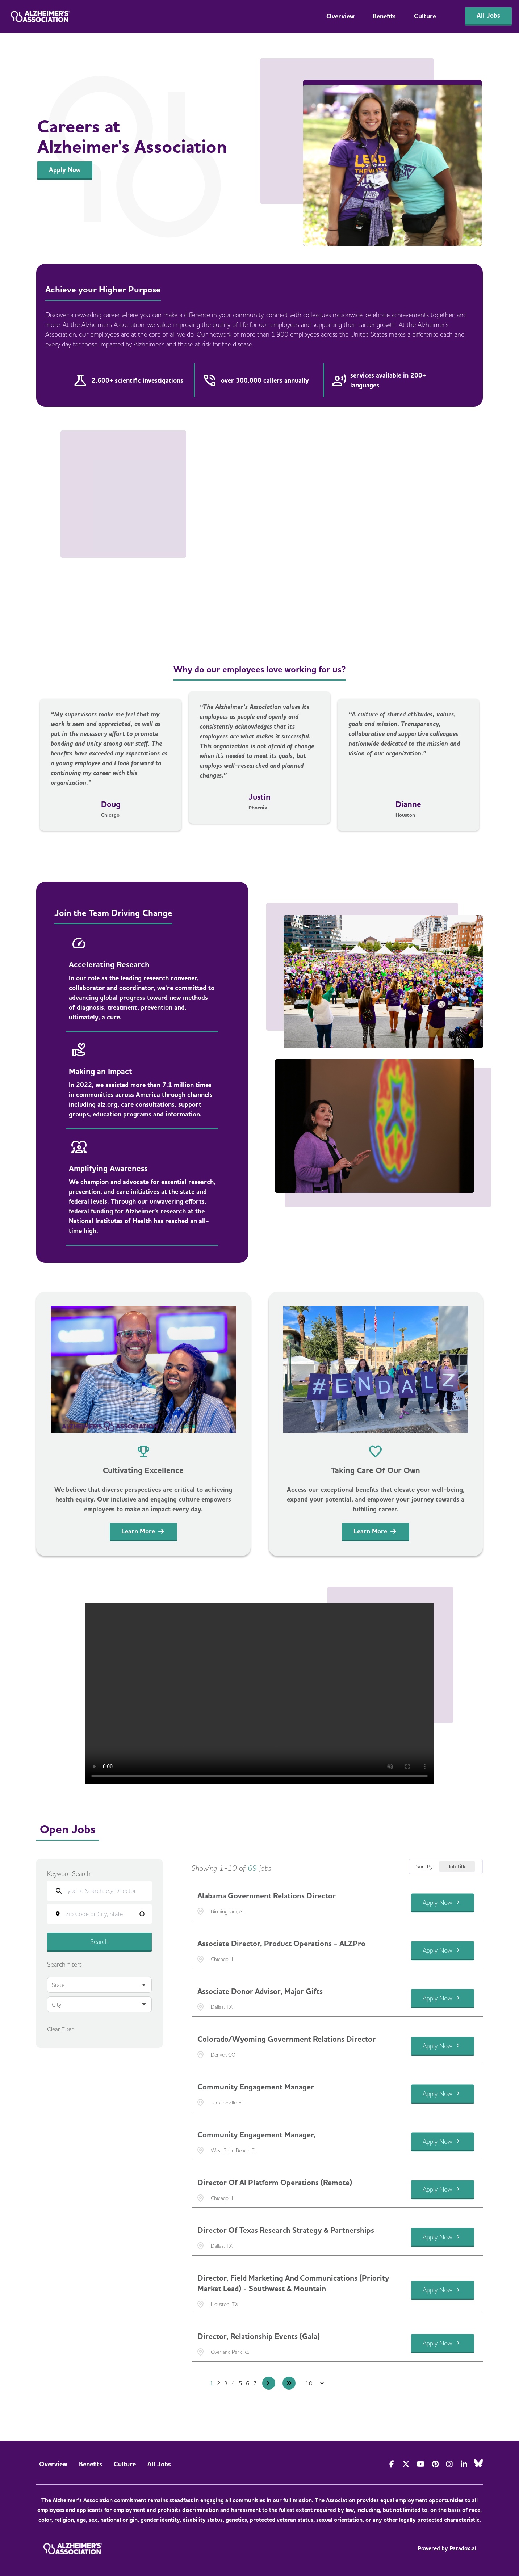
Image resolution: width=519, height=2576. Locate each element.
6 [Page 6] (248, 2383)
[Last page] (289, 2383)
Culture (425, 16)
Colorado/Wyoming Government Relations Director (286, 2039)
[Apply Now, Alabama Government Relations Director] (442, 1902)
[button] (142, 1914)
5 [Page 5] (240, 2383)
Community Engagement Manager (255, 2087)
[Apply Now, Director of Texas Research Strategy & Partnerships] (442, 2237)
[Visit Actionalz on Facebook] (391, 2464)
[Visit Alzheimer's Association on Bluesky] (478, 2463)
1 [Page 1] (211, 2383)
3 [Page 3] (226, 2383)
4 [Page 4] (233, 2383)
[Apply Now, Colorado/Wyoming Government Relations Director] (442, 2046)
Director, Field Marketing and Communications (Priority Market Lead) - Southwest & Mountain (293, 2283)
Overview (340, 16)
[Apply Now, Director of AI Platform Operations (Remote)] (442, 2189)
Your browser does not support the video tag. (259, 1693)
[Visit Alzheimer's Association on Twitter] (406, 2464)
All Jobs (159, 2464)
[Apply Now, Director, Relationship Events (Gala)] (442, 2343)
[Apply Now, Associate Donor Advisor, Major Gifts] (442, 1998)
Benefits (384, 16)
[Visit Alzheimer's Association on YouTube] (420, 2464)
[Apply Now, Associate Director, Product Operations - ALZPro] (442, 1950)
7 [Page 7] (255, 2383)
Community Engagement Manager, (256, 2135)
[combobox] (104, 1914)
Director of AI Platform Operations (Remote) (274, 2182)
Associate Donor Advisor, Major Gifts (260, 1991)
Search (99, 1941)
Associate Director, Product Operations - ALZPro (281, 1944)
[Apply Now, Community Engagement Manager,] (442, 2141)
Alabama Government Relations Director (266, 1896)
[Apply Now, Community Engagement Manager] (442, 2094)
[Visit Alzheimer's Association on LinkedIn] (464, 2464)
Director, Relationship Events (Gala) (258, 2336)
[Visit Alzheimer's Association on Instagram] (449, 2464)
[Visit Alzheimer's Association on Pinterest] (435, 2464)
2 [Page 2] (219, 2383)
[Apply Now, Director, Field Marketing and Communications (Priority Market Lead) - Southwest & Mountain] (442, 2290)
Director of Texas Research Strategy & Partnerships (285, 2230)
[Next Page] (268, 2383)
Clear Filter (60, 2029)
